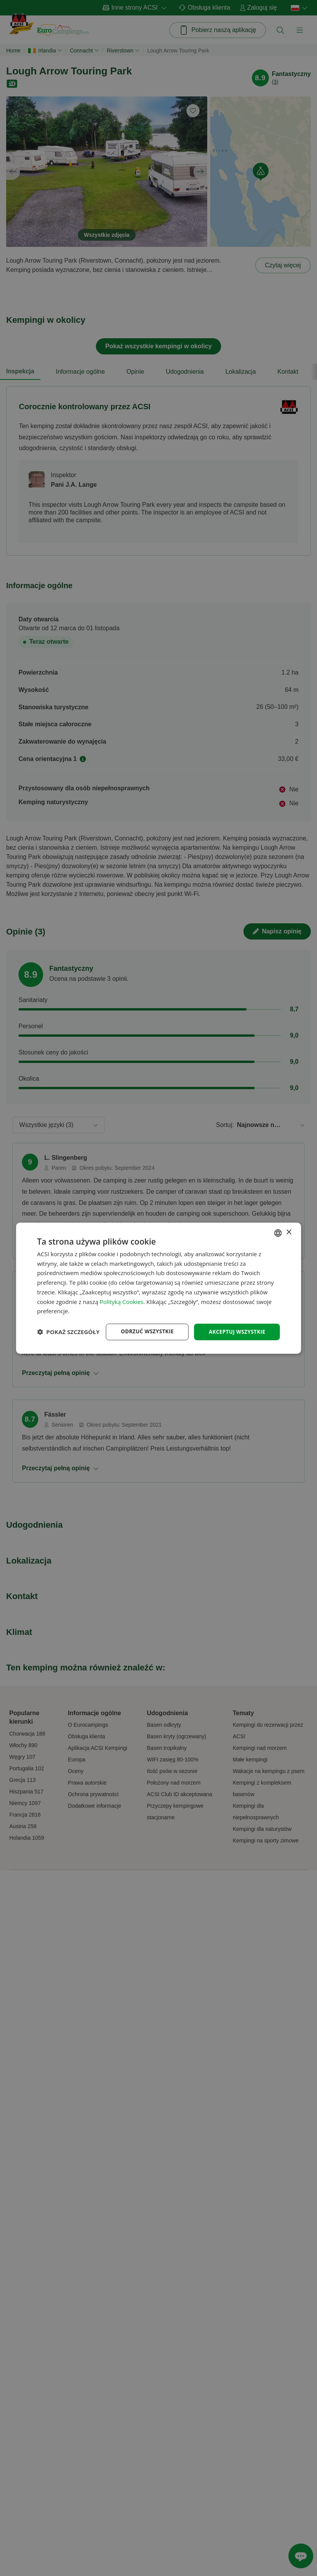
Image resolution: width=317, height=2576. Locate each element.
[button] (68, 1345)
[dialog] (158, 1288)
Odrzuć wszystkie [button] (143, 1325)
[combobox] (278, 1226)
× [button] (289, 1225)
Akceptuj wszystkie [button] (235, 1325)
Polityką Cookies (121, 1295)
